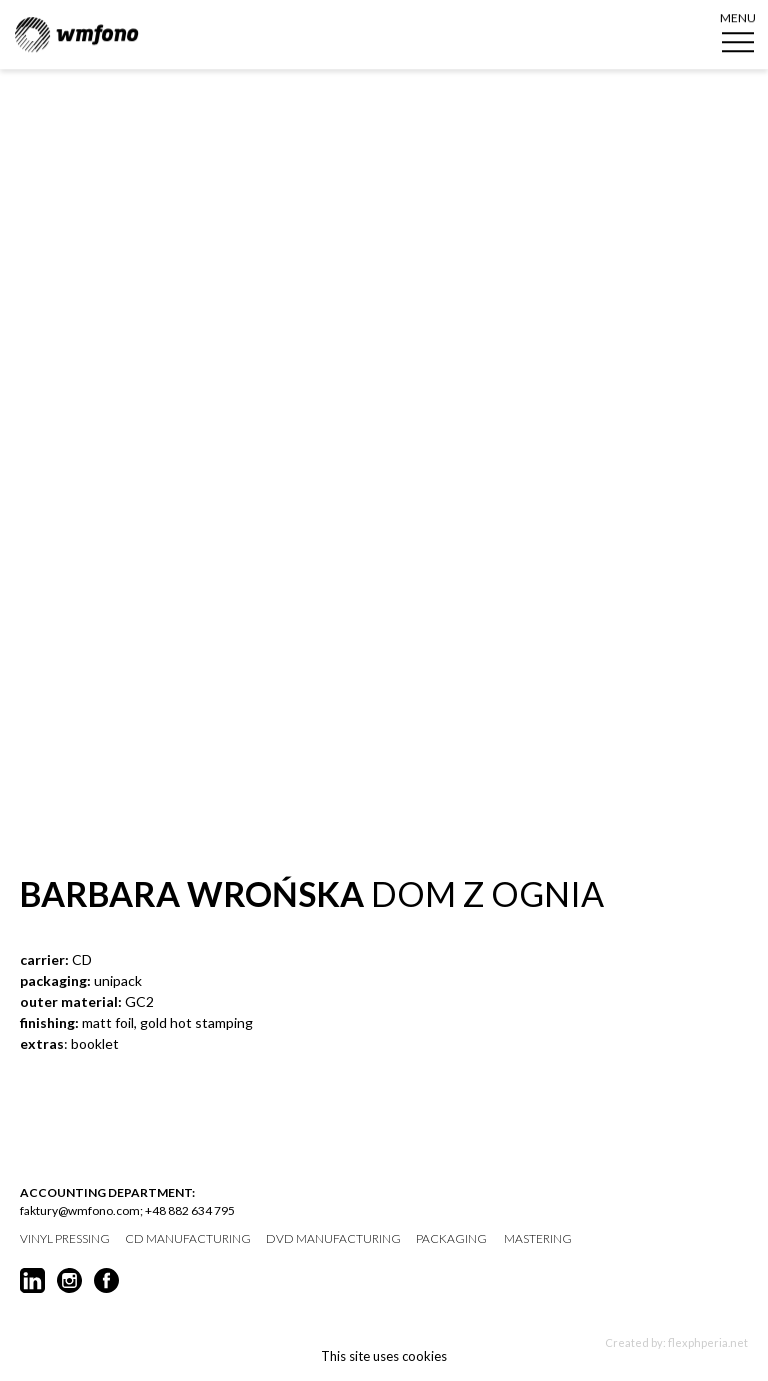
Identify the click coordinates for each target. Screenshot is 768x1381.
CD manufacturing (188, 1239)
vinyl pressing (65, 1239)
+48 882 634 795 (190, 1210)
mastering (538, 1239)
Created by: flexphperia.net (676, 1342)
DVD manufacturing (333, 1239)
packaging (451, 1239)
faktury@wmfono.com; (81, 1210)
